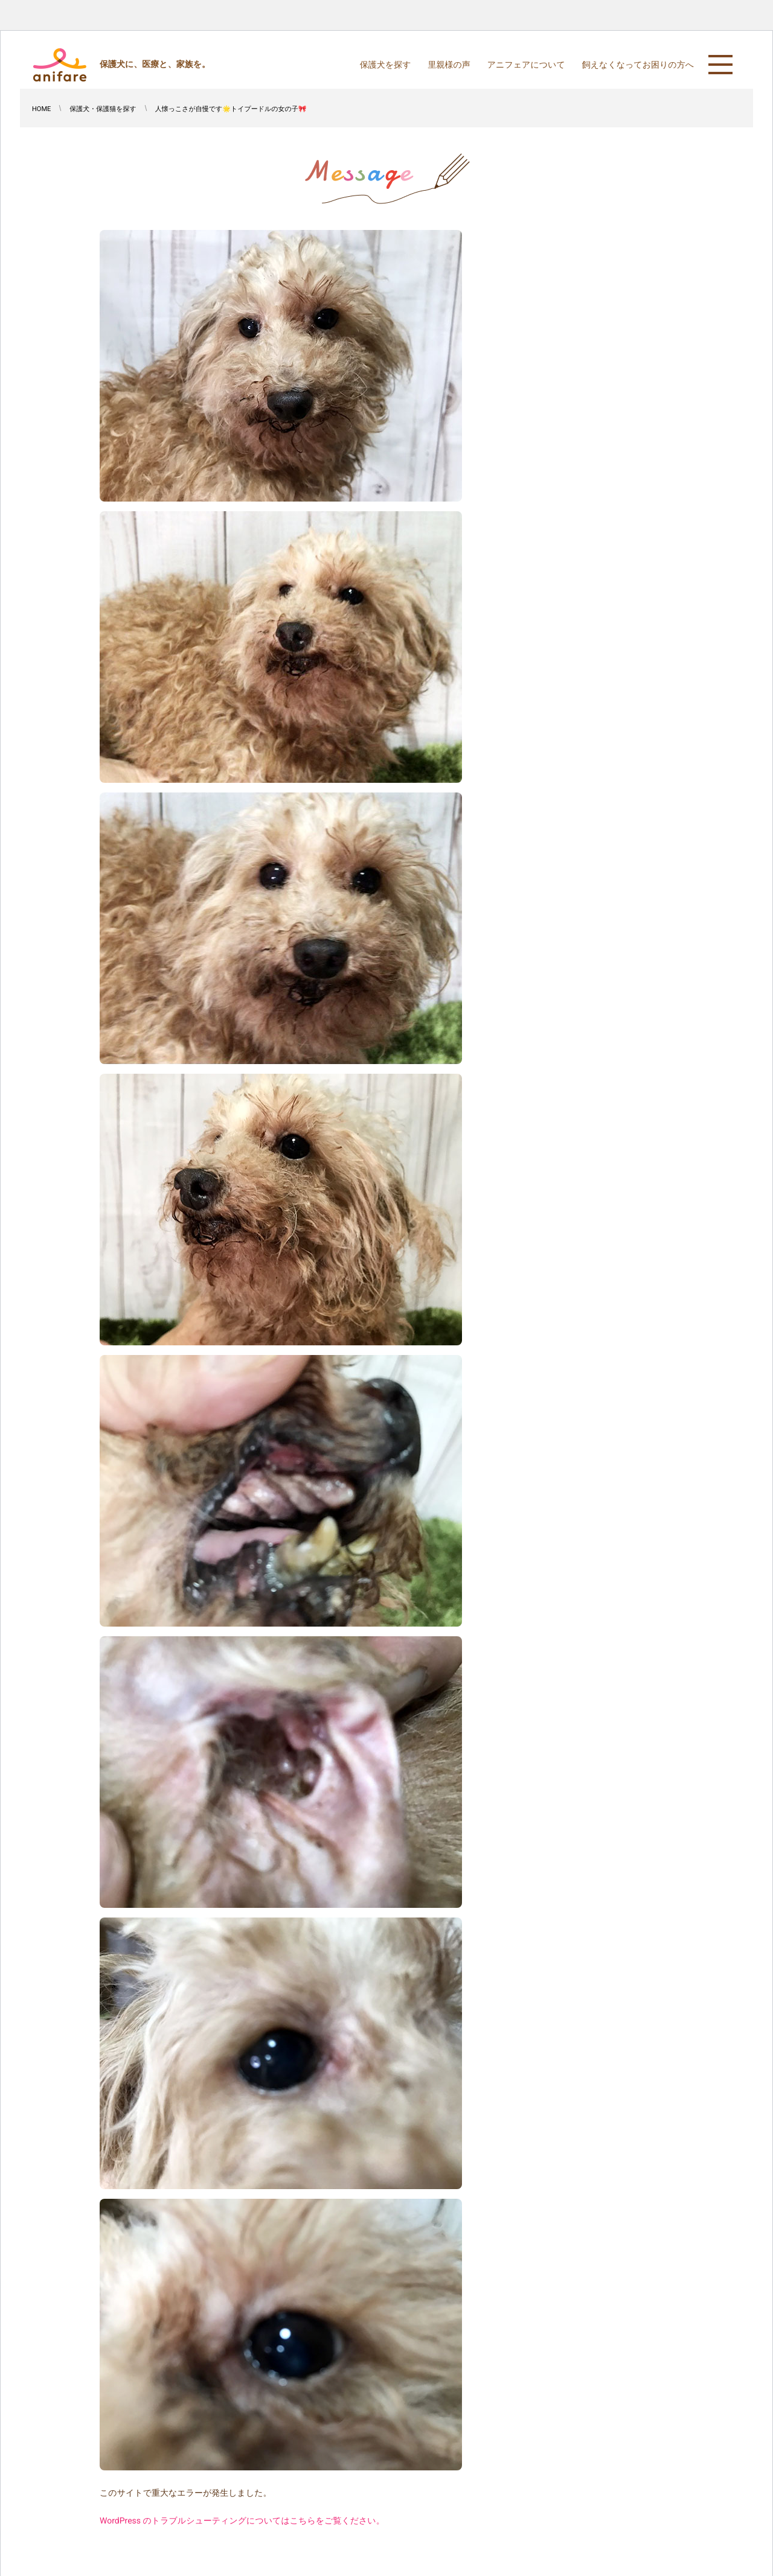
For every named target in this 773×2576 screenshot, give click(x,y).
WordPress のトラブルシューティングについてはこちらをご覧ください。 (242, 2521)
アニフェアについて (526, 65)
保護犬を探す (385, 65)
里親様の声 (449, 65)
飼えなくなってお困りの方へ (638, 65)
